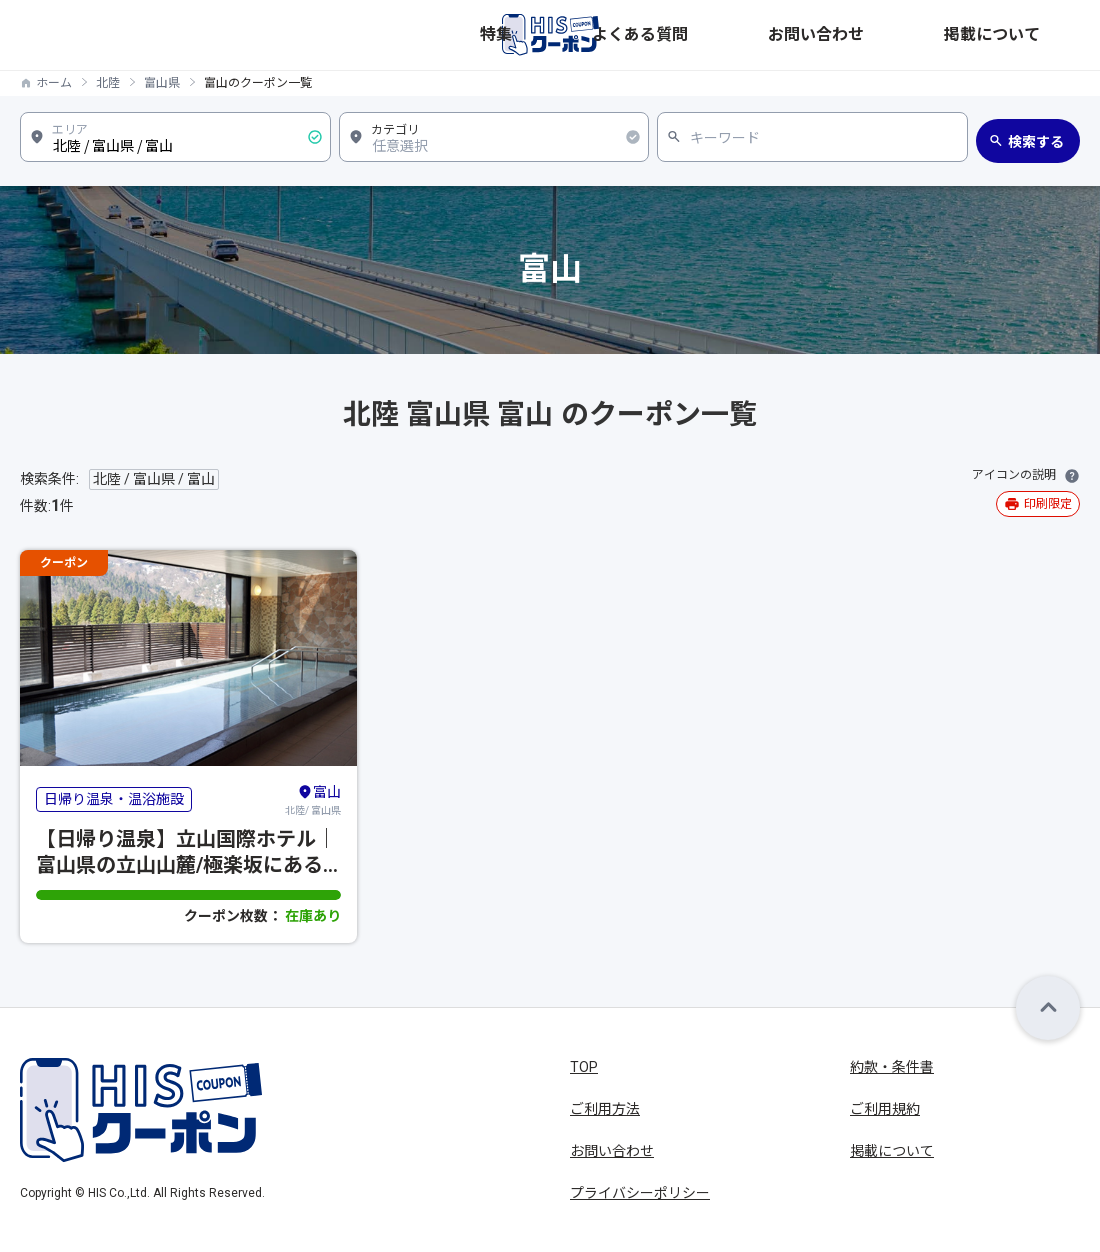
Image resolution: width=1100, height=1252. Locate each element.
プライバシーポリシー (640, 1193)
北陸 (108, 83)
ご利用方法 (605, 1109)
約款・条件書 (892, 1067)
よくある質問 (822, 35)
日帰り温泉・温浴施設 (114, 799)
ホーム (54, 83)
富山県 (162, 83)
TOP (584, 1067)
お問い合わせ (930, 35)
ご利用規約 (885, 1109)
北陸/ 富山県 (313, 799)
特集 (742, 35)
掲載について (1038, 35)
